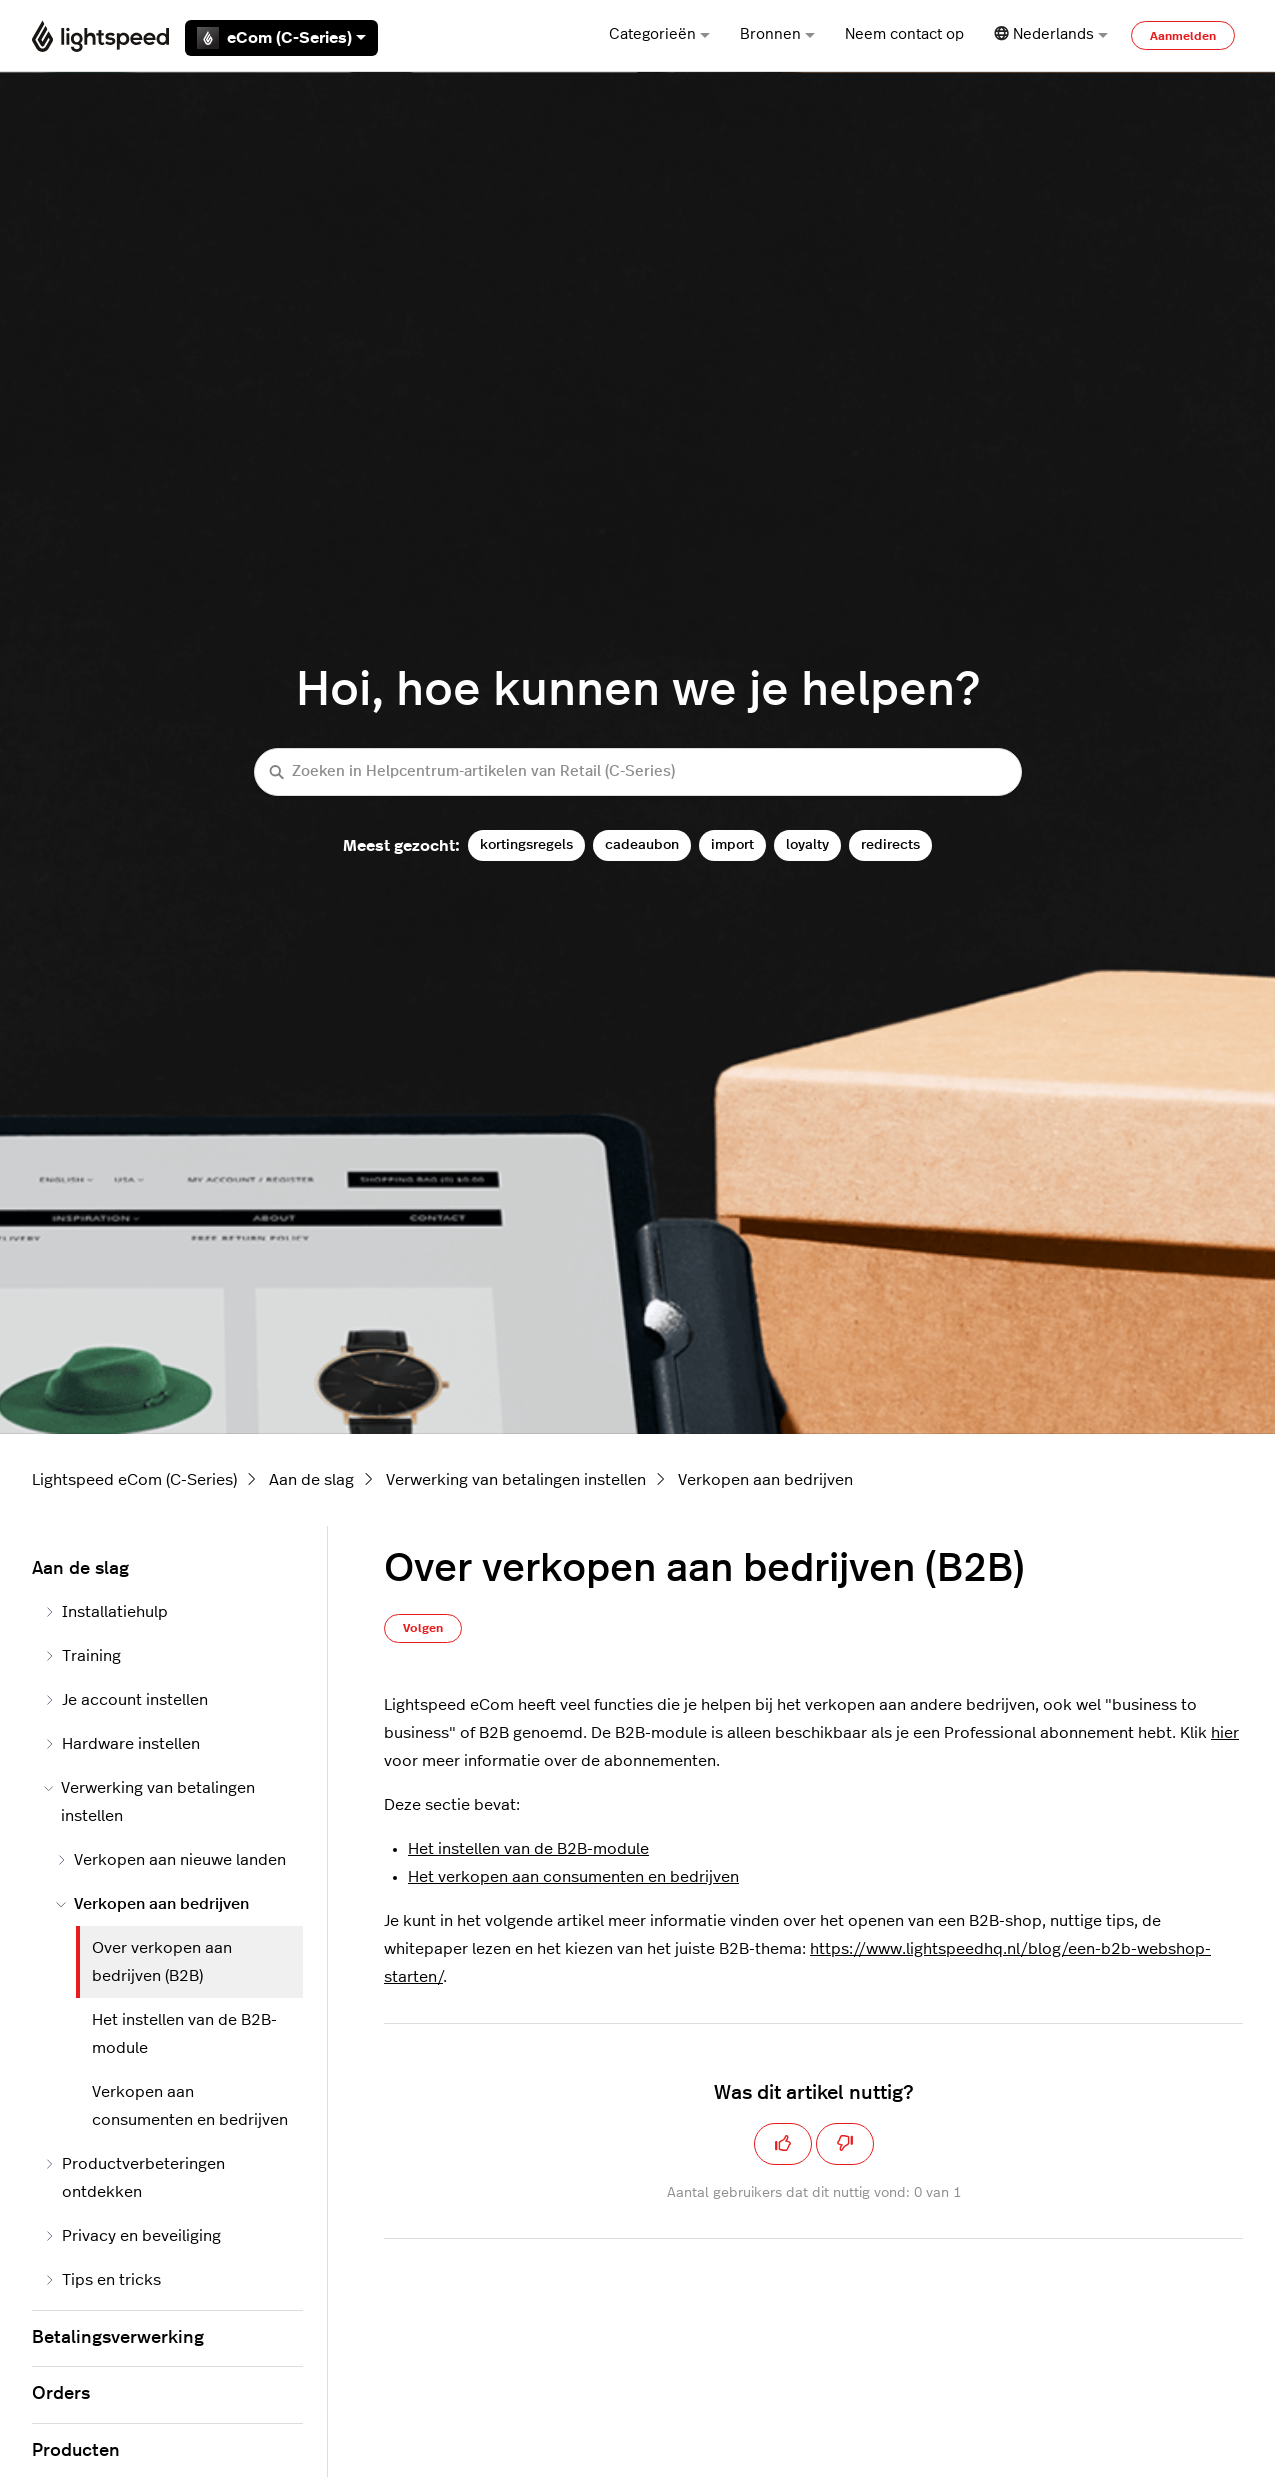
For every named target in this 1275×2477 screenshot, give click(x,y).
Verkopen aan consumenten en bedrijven (190, 2106)
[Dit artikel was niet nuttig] (845, 2144)
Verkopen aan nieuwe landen (171, 1860)
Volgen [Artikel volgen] (423, 1628)
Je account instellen (126, 1700)
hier (1225, 1733)
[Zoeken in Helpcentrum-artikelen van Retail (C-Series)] (638, 772)
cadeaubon (642, 844)
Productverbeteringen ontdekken (134, 2178)
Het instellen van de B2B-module (528, 1849)
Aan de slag (311, 1480)
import (732, 844)
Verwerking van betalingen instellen (516, 1480)
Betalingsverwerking (118, 2338)
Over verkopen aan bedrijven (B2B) (162, 1962)
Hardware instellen (122, 1744)
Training (82, 1656)
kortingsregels (526, 844)
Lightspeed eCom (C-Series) (134, 1480)
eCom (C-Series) (281, 38)
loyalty (807, 844)
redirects (890, 844)
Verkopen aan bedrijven (765, 1480)
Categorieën (659, 34)
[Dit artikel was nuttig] (783, 2144)
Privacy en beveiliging (132, 2236)
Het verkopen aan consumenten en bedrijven (573, 1877)
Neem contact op (904, 34)
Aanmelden (1183, 36)
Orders (61, 2394)
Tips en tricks (102, 2280)
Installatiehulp (106, 1612)
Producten (76, 2451)
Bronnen (777, 34)
